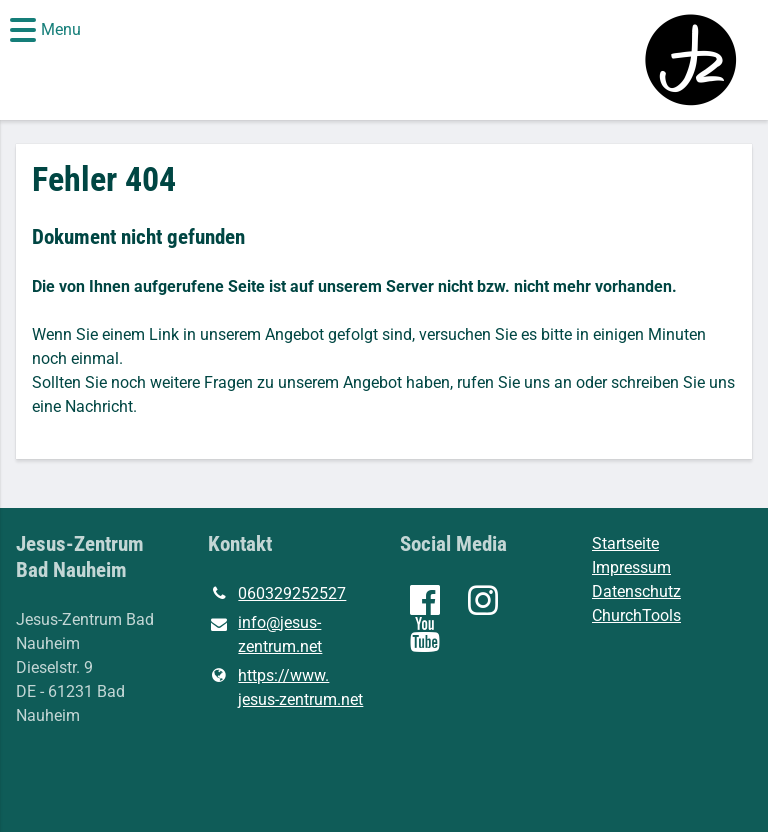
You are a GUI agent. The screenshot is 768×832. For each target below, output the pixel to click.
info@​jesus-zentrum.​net (265, 636)
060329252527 (277, 594)
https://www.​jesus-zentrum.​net (285, 688)
